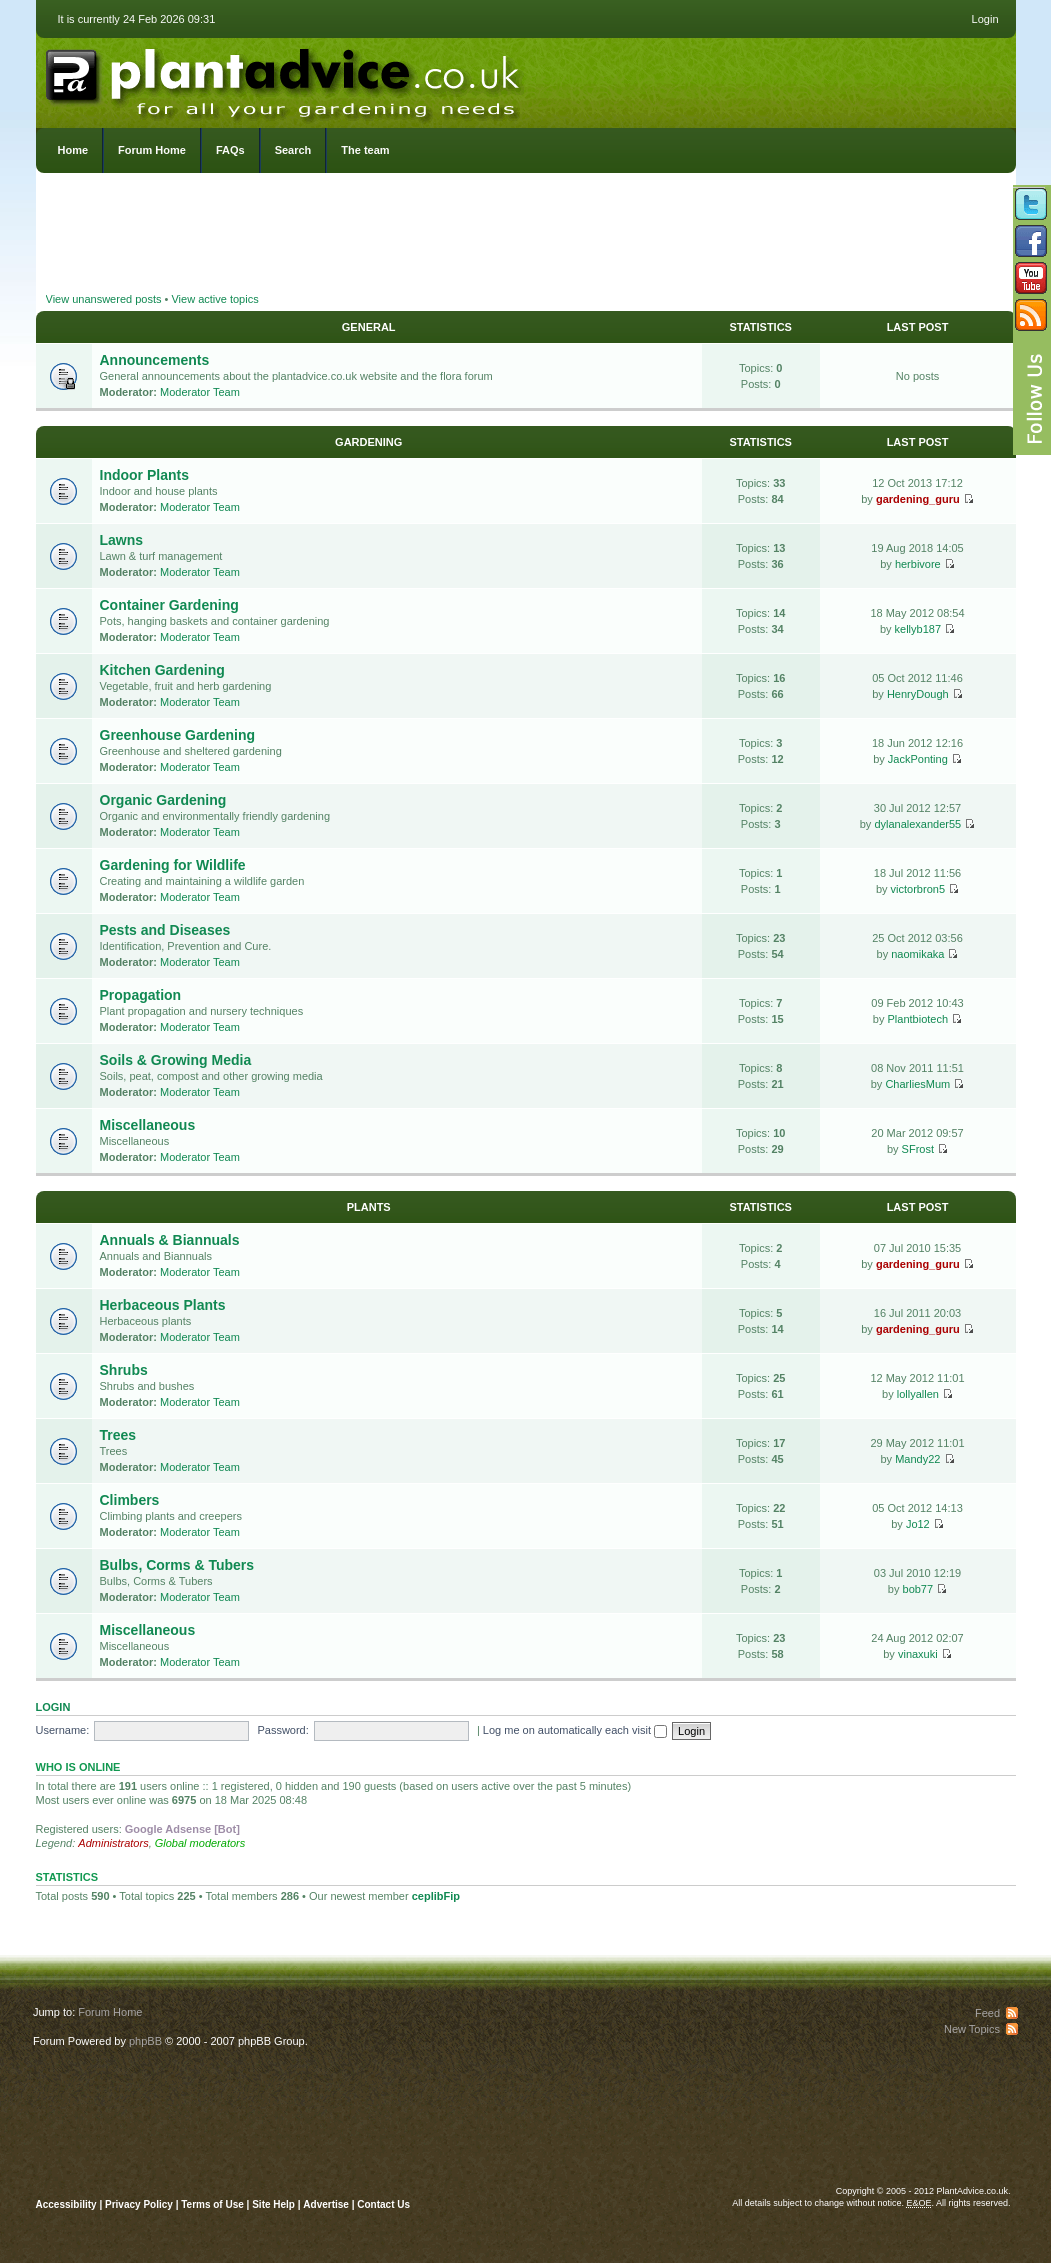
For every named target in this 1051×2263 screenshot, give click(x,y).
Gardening (368, 442)
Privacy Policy (140, 2204)
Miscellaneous (148, 1125)
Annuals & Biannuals (170, 1240)
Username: (63, 1730)
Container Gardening (169, 605)
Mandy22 (917, 1459)
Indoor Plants (144, 475)
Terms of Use (212, 2204)
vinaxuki (918, 1654)
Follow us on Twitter (1031, 204)
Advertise (326, 2204)
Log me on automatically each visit (575, 1730)
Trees (118, 1435)
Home (73, 150)
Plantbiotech (918, 1019)
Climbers (130, 1500)
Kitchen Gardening (162, 670)
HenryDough (918, 694)
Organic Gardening (163, 800)
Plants (369, 1207)
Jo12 (918, 1524)
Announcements (155, 360)
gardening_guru (918, 499)
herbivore (918, 564)
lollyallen (918, 1394)
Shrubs (124, 1370)
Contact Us (383, 2204)
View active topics (214, 299)
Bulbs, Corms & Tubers (177, 1565)
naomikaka (917, 954)
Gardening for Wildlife (173, 865)
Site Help (273, 2204)
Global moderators (200, 1843)
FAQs (230, 150)
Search (293, 150)
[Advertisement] (526, 235)
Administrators (113, 1843)
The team (365, 150)
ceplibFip (436, 1896)
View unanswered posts (104, 299)
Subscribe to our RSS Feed (1031, 315)
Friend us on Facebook (1031, 241)
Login (985, 19)
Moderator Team (200, 392)
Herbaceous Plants (163, 1305)
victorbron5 (918, 889)
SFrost (918, 1149)
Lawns (122, 540)
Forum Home (152, 150)
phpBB (145, 2041)
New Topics (972, 2029)
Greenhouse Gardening (178, 735)
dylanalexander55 (917, 824)
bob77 (918, 1589)
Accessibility (66, 2204)
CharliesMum (917, 1084)
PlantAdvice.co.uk (285, 78)
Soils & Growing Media (176, 1060)
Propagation (141, 995)
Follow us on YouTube (1031, 278)
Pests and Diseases (165, 930)
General (369, 327)
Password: (282, 1730)
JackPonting (918, 759)
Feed (987, 2013)
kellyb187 (918, 629)
